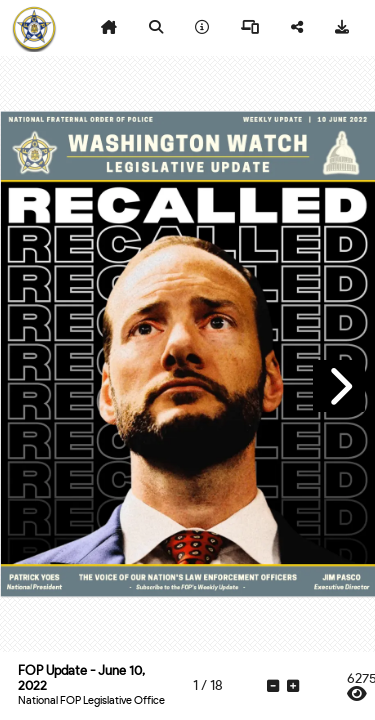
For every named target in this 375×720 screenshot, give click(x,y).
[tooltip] (109, 28)
